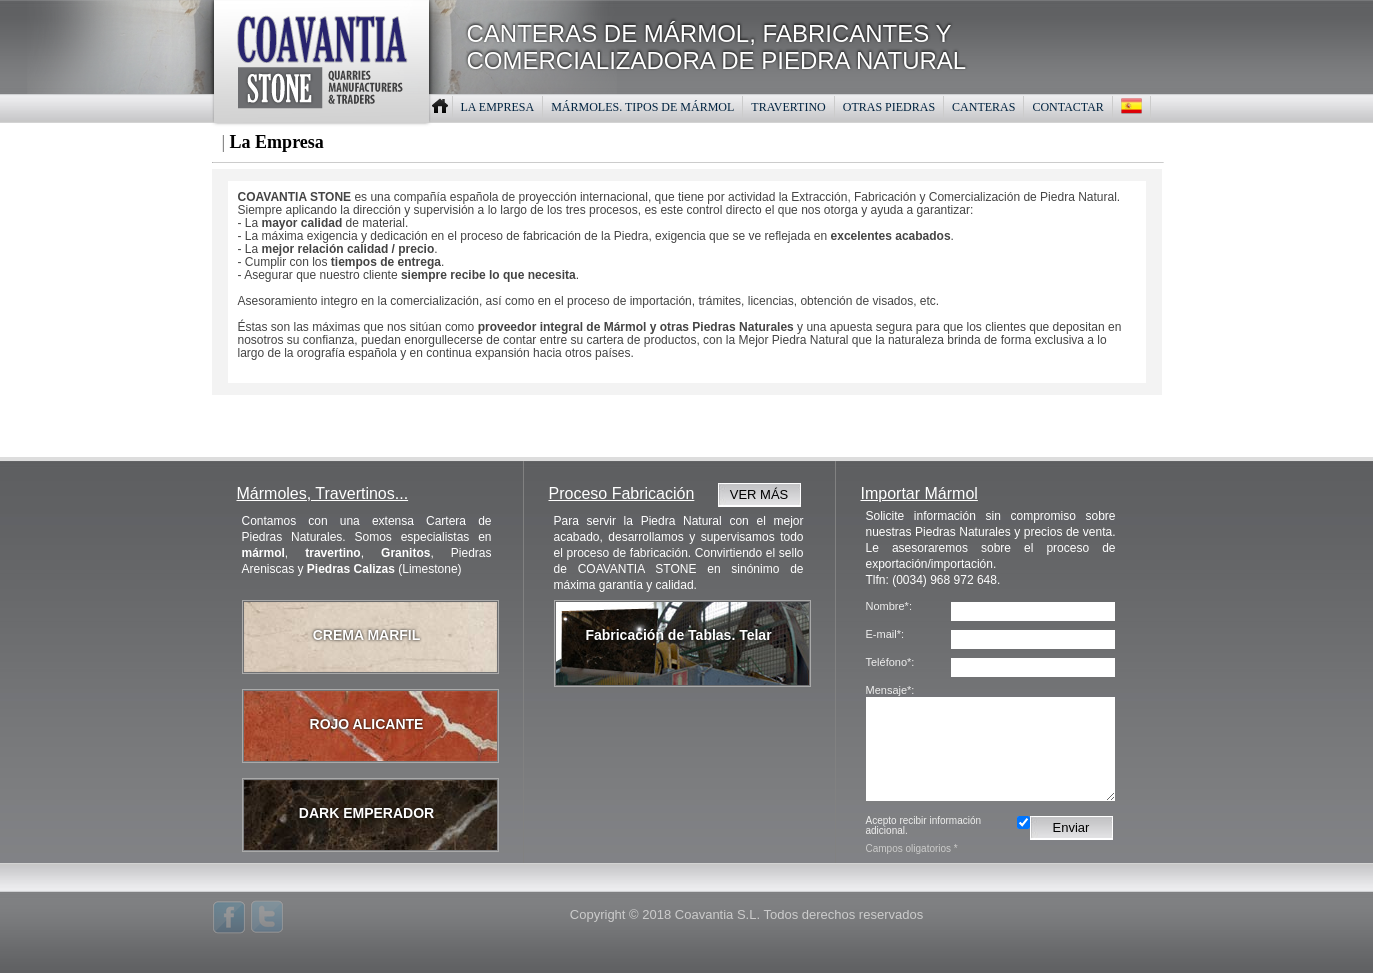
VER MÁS (759, 494)
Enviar (1071, 827)
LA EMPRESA (498, 107)
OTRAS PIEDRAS (889, 107)
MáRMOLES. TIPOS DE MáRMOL (642, 107)
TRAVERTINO (788, 107)
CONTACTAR (1067, 107)
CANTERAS (983, 107)
